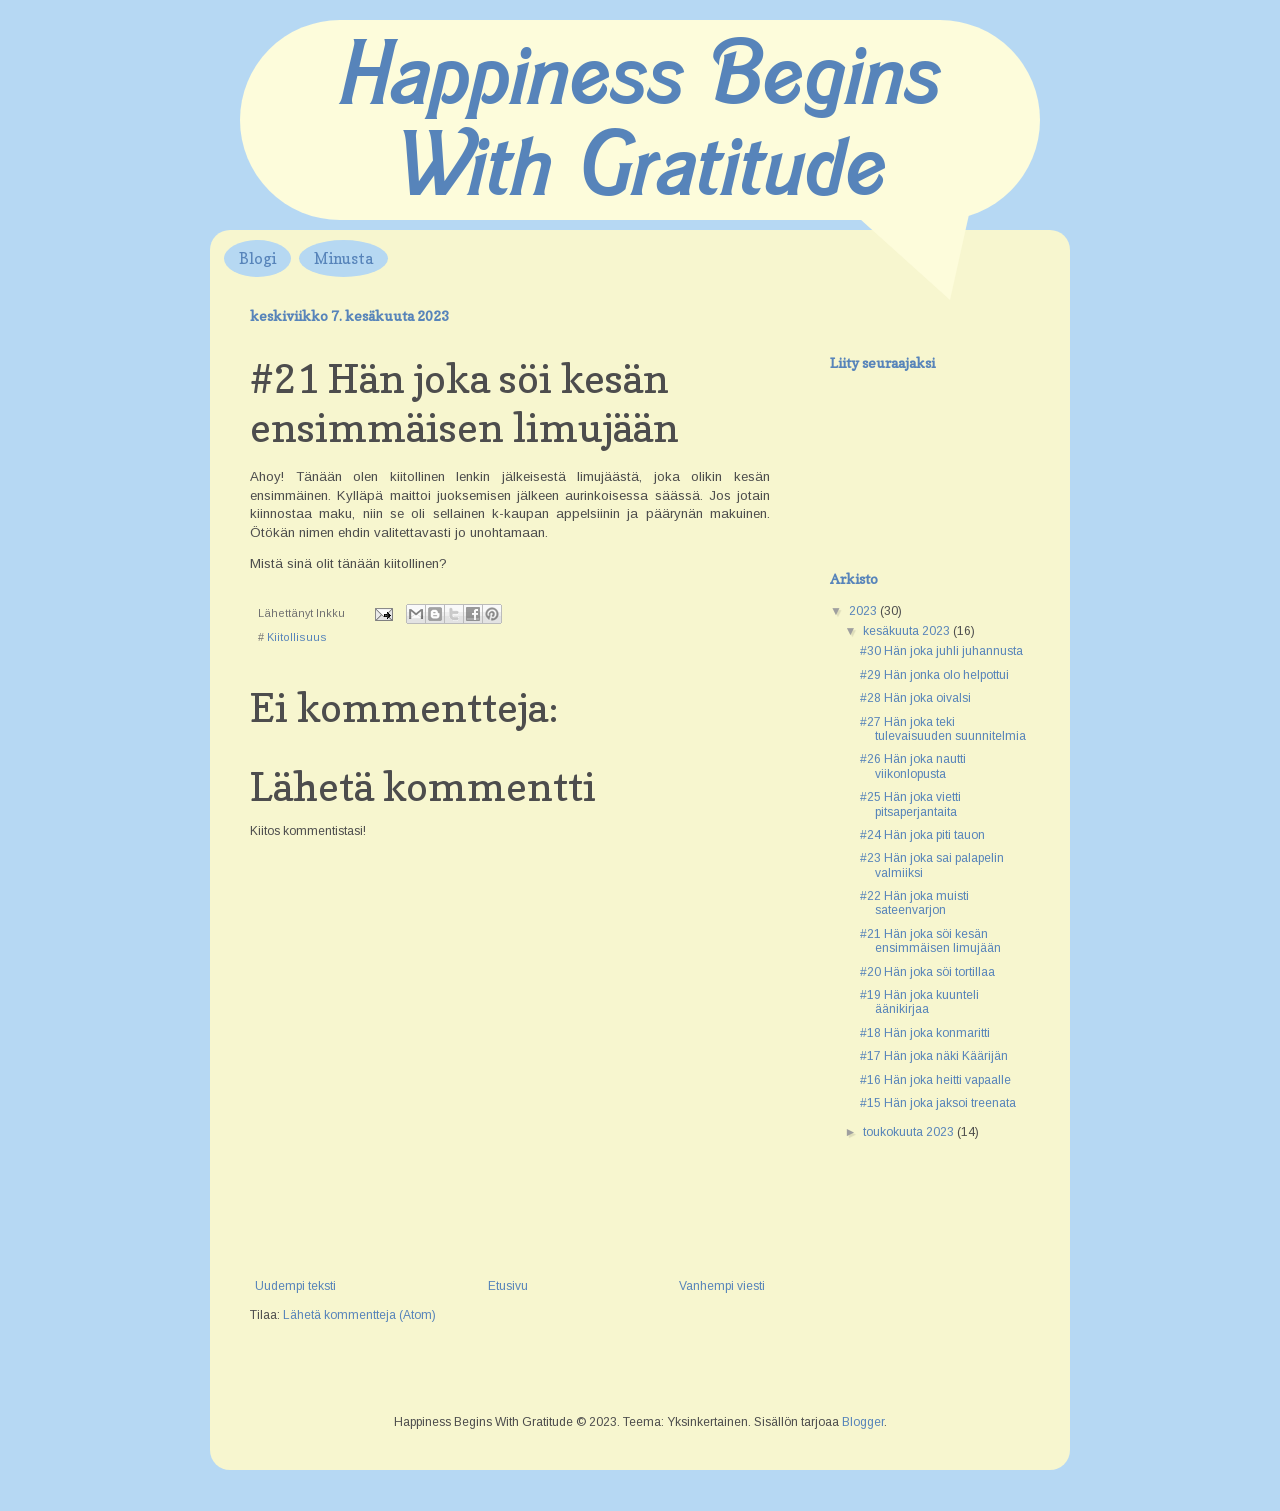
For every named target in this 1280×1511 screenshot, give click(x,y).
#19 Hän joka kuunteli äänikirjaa (919, 1002)
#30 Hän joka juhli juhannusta (941, 651)
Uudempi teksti (295, 1286)
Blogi (257, 258)
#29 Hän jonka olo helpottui (934, 675)
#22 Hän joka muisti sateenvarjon (914, 903)
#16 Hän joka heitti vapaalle (935, 1080)
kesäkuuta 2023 (908, 631)
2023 (864, 611)
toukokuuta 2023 (910, 1132)
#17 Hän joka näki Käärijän (934, 1056)
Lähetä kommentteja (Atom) (359, 1315)
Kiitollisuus (297, 637)
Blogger (863, 1422)
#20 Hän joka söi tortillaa (927, 972)
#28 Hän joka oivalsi (915, 698)
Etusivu (508, 1286)
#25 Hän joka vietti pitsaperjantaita (910, 804)
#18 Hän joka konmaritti (925, 1033)
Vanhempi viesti (722, 1286)
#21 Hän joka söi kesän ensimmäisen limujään (930, 941)
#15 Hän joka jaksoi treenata (938, 1103)
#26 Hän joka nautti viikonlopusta (913, 766)
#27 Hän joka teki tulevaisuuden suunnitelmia (943, 729)
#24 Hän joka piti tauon (922, 835)
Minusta (343, 258)
